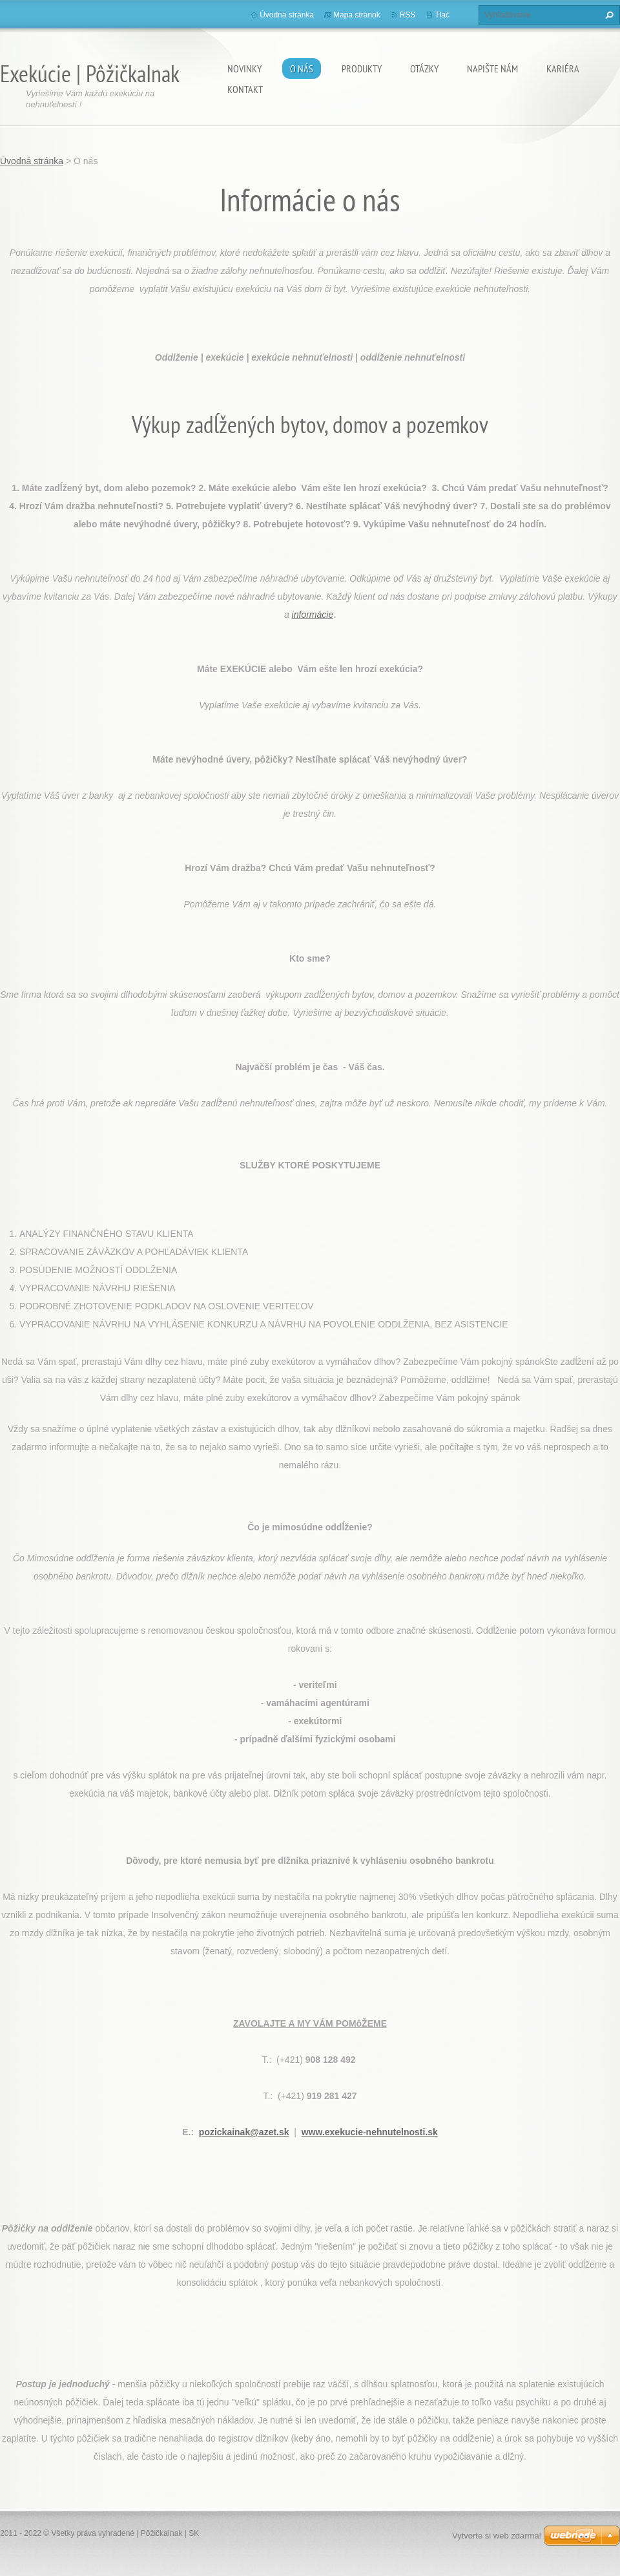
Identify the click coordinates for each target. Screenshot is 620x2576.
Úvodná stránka (287, 14)
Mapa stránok (356, 14)
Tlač (442, 14)
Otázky (424, 68)
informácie (313, 614)
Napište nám (492, 68)
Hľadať (607, 15)
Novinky (244, 68)
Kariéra (562, 68)
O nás (301, 68)
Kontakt (245, 89)
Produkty (362, 68)
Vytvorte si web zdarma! (496, 2535)
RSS (408, 14)
